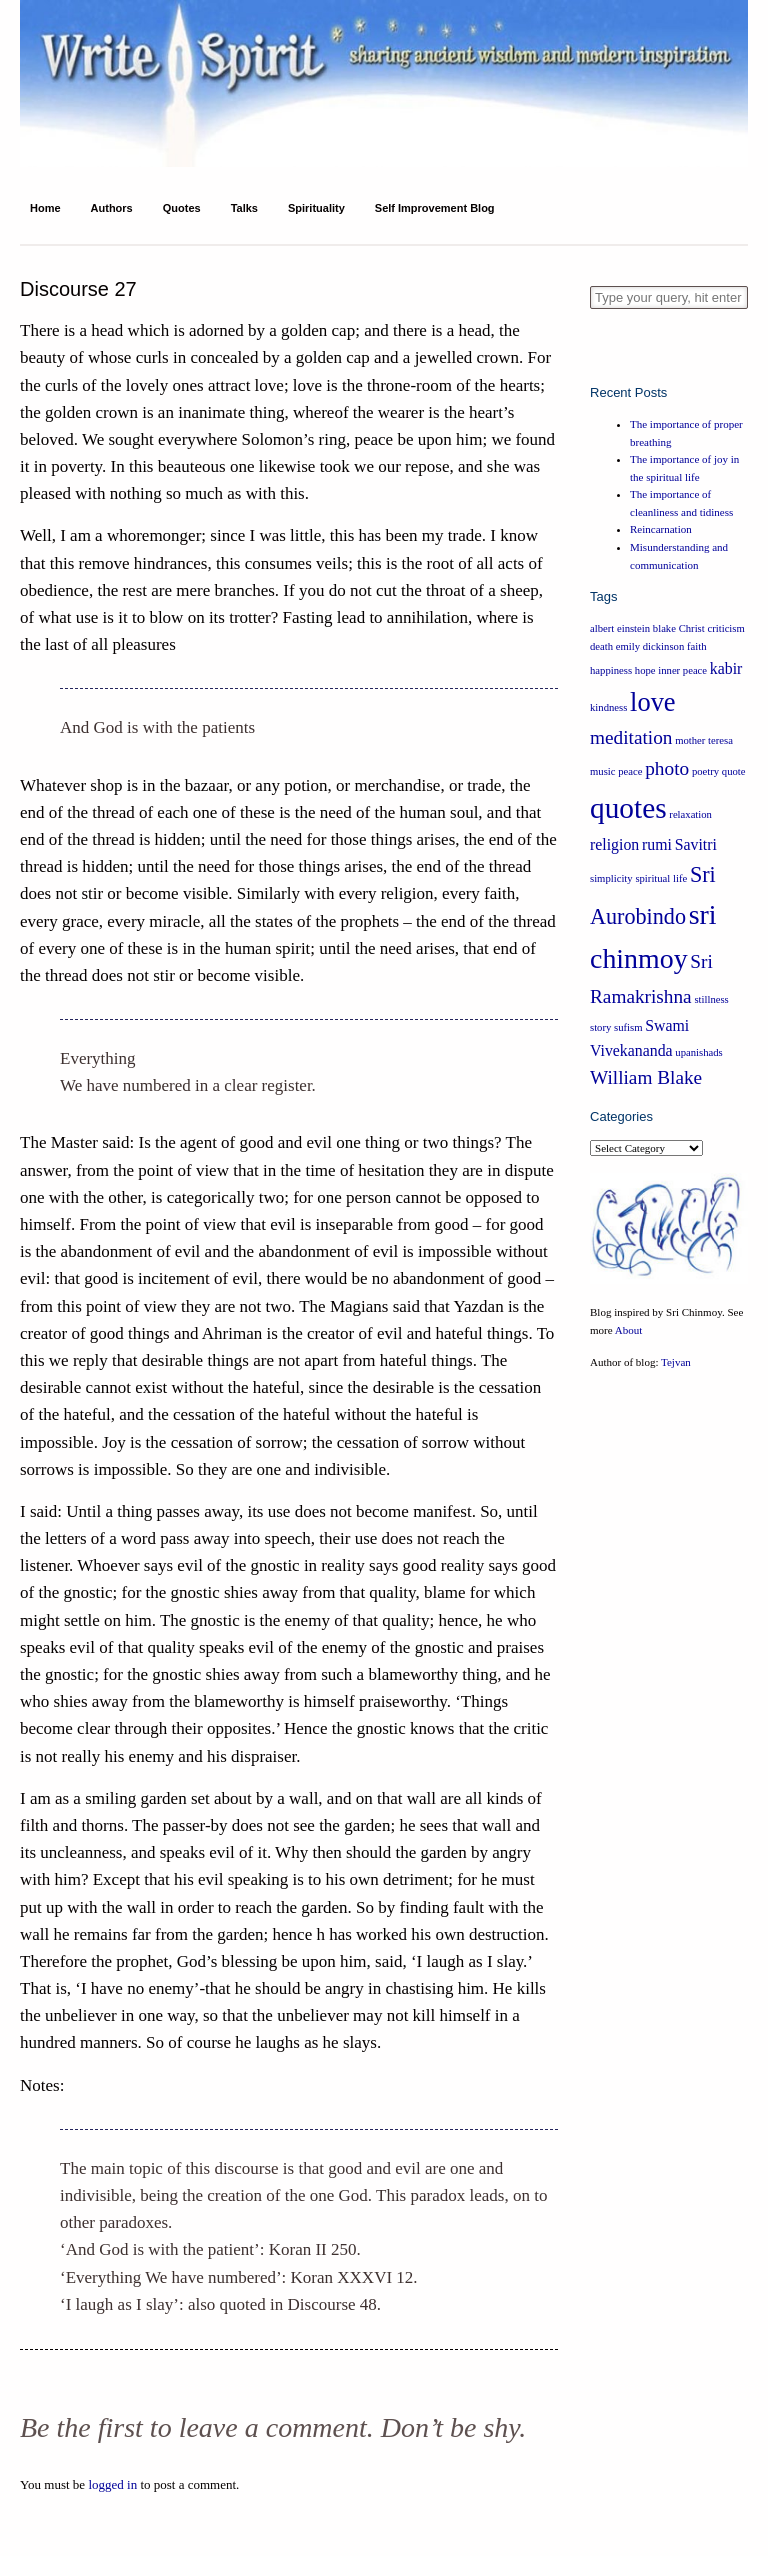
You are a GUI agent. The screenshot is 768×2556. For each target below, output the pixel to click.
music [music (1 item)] (602, 771)
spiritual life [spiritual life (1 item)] (661, 878)
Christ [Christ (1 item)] (692, 628)
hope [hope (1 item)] (645, 670)
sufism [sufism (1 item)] (628, 1027)
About (629, 1330)
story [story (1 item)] (600, 1027)
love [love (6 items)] (653, 702)
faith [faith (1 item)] (697, 646)
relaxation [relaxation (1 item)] (690, 814)
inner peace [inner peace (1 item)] (682, 670)
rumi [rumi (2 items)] (657, 844)
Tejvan (676, 1362)
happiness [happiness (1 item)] (611, 670)
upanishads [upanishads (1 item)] (698, 1052)
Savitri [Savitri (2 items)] (696, 844)
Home (45, 208)
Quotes (182, 208)
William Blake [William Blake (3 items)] (646, 1077)
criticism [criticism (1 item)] (725, 628)
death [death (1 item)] (601, 646)
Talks (244, 208)
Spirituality (316, 208)
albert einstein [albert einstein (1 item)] (620, 628)
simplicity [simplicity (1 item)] (611, 878)
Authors (112, 208)
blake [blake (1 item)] (664, 628)
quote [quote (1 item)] (734, 771)
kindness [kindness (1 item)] (608, 707)
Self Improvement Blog (435, 208)
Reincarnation (661, 529)
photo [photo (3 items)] (667, 768)
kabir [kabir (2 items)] (726, 668)
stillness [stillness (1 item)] (711, 999)
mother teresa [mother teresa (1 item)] (704, 740)
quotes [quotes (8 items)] (628, 808)
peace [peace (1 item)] (630, 771)
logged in (112, 2484)
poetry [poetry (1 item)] (705, 771)
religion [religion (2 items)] (614, 844)
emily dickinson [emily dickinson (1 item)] (650, 646)
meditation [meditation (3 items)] (631, 737)
